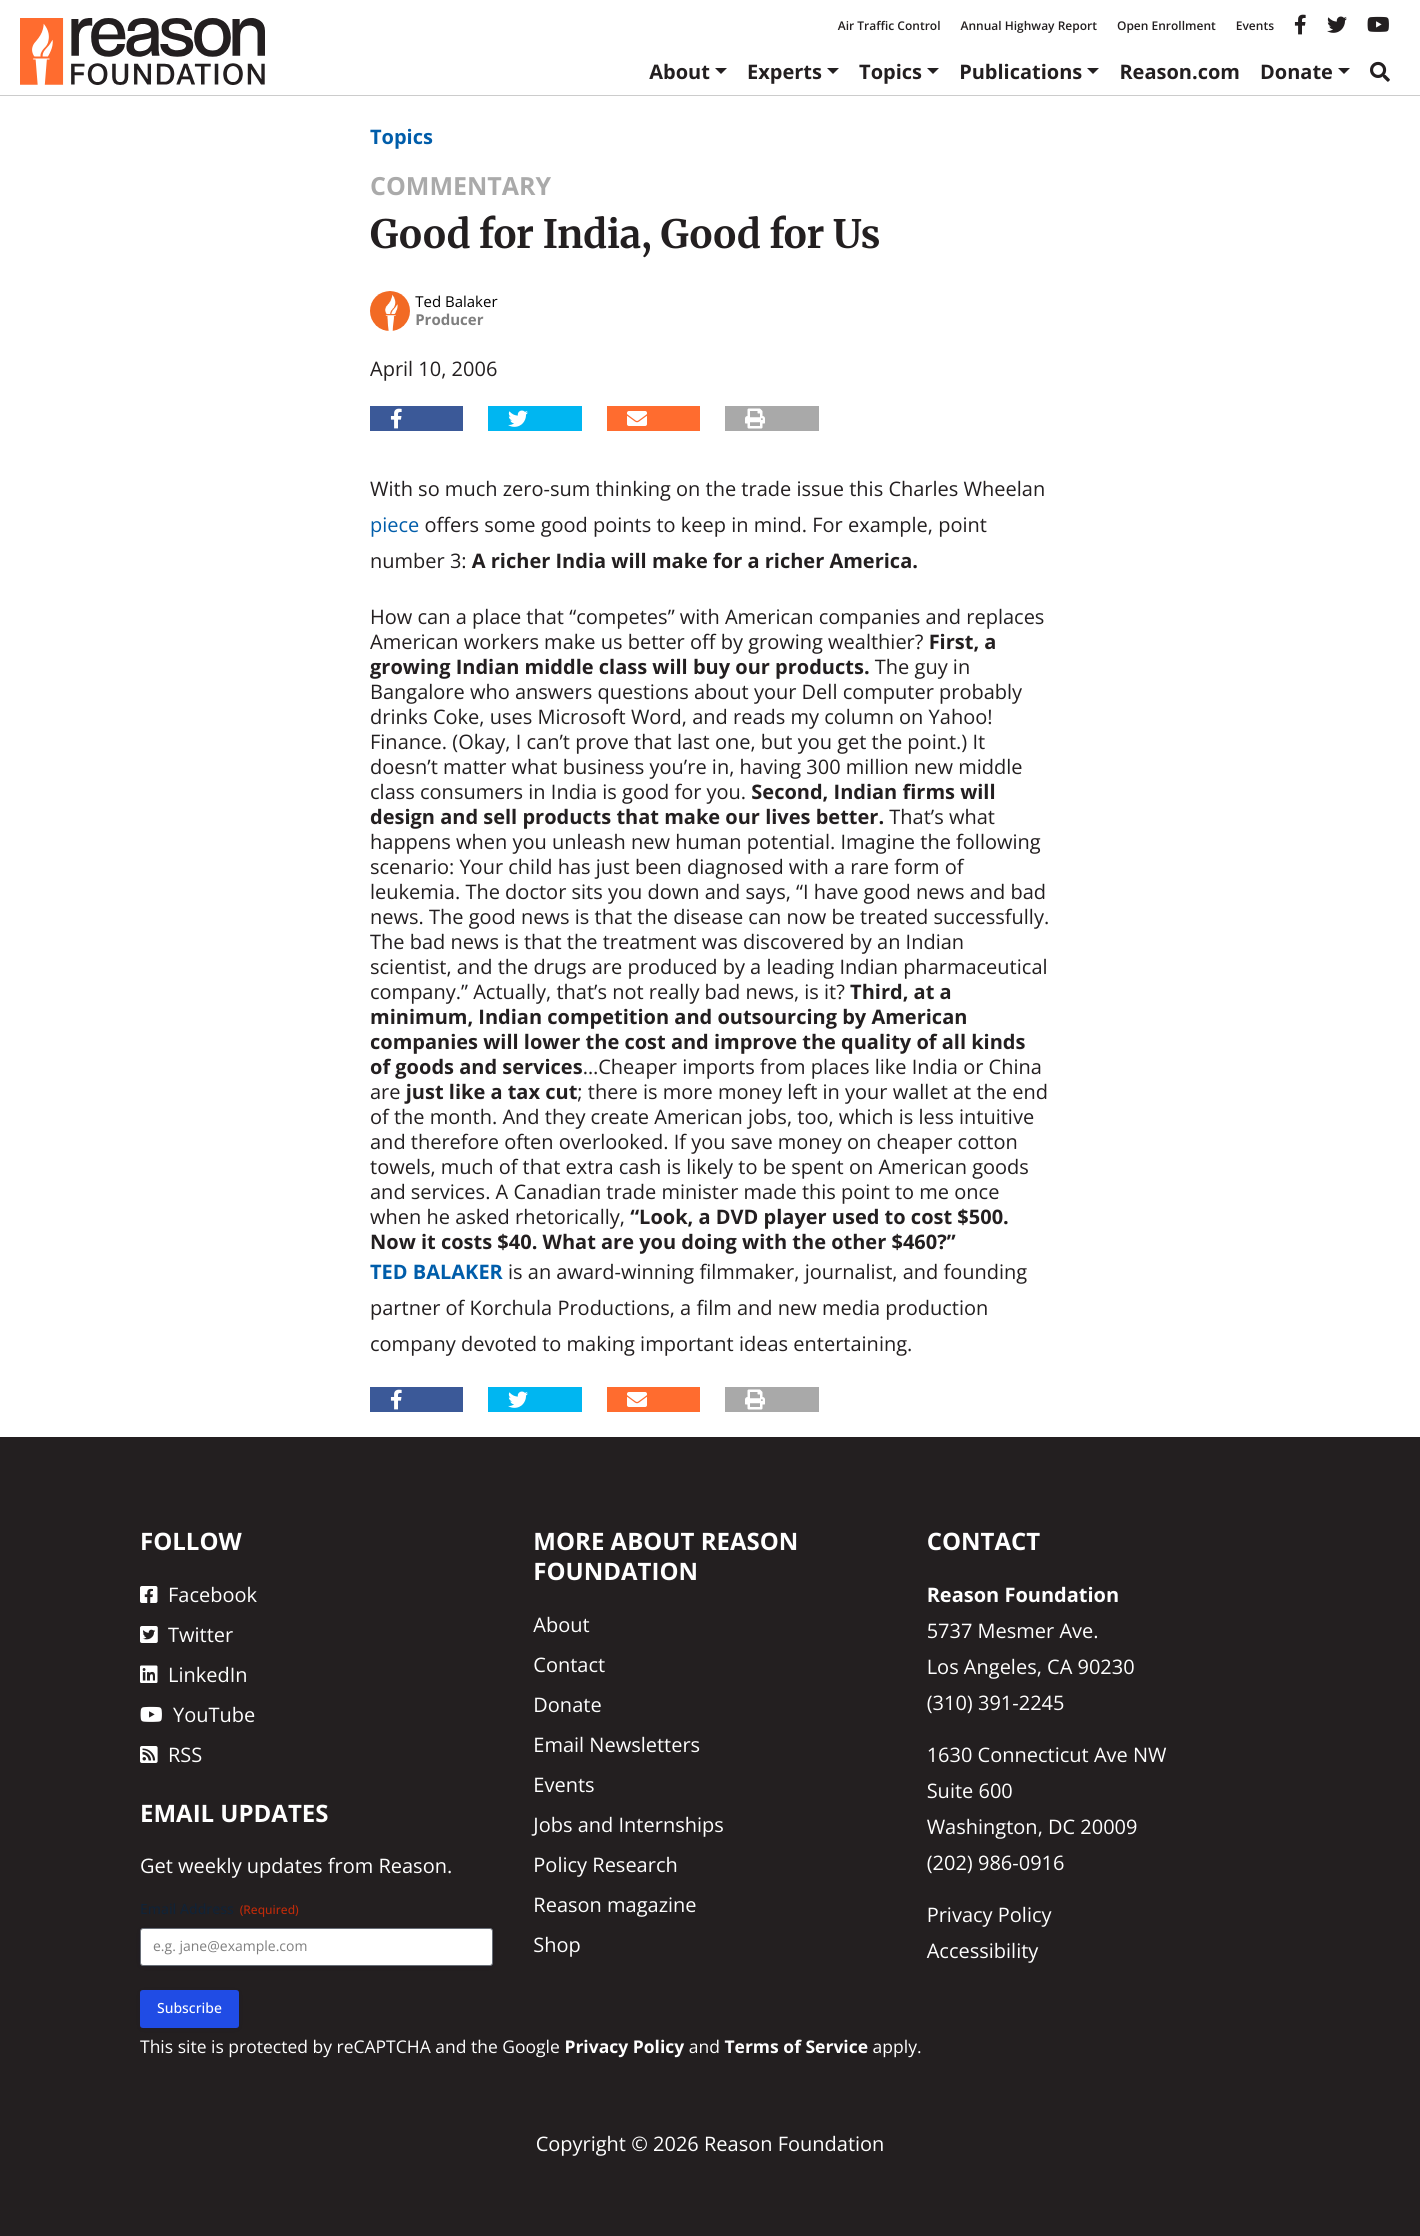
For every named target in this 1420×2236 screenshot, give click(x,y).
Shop (557, 1944)
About (679, 71)
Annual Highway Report (1028, 25)
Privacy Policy (989, 1914)
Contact (569, 1664)
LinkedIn (194, 1674)
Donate (1296, 71)
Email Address (219, 1909)
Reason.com (1179, 71)
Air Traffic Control (889, 25)
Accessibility (983, 1950)
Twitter (186, 1634)
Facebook (198, 1594)
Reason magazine (614, 1904)
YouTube (197, 1714)
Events (1255, 25)
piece (394, 524)
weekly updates (250, 1865)
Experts (784, 71)
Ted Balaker (436, 1271)
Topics (890, 71)
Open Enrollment (1166, 25)
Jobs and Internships (628, 1824)
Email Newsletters (616, 1744)
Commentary (460, 186)
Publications (1020, 71)
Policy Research (605, 1864)
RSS (171, 1754)
